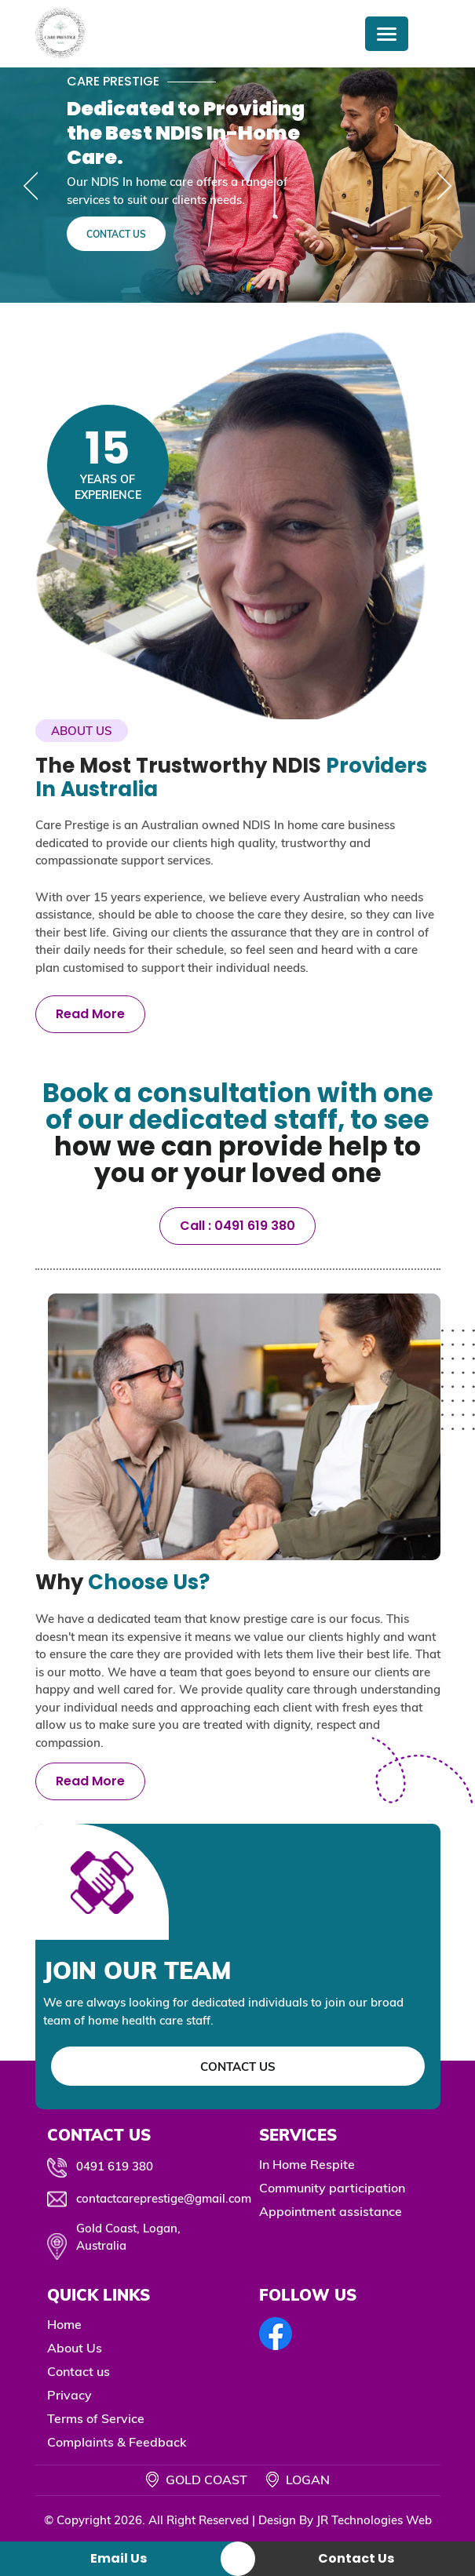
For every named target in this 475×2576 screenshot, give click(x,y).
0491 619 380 (114, 2166)
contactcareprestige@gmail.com (163, 2198)
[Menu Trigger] (386, 33)
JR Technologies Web (374, 2519)
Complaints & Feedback (117, 2442)
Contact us (78, 2371)
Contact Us (116, 234)
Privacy (69, 2395)
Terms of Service (95, 2418)
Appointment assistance (330, 2211)
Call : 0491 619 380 (237, 1226)
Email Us (118, 2558)
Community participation (332, 2188)
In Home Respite (307, 2164)
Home (64, 2324)
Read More (90, 1014)
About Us (74, 2348)
